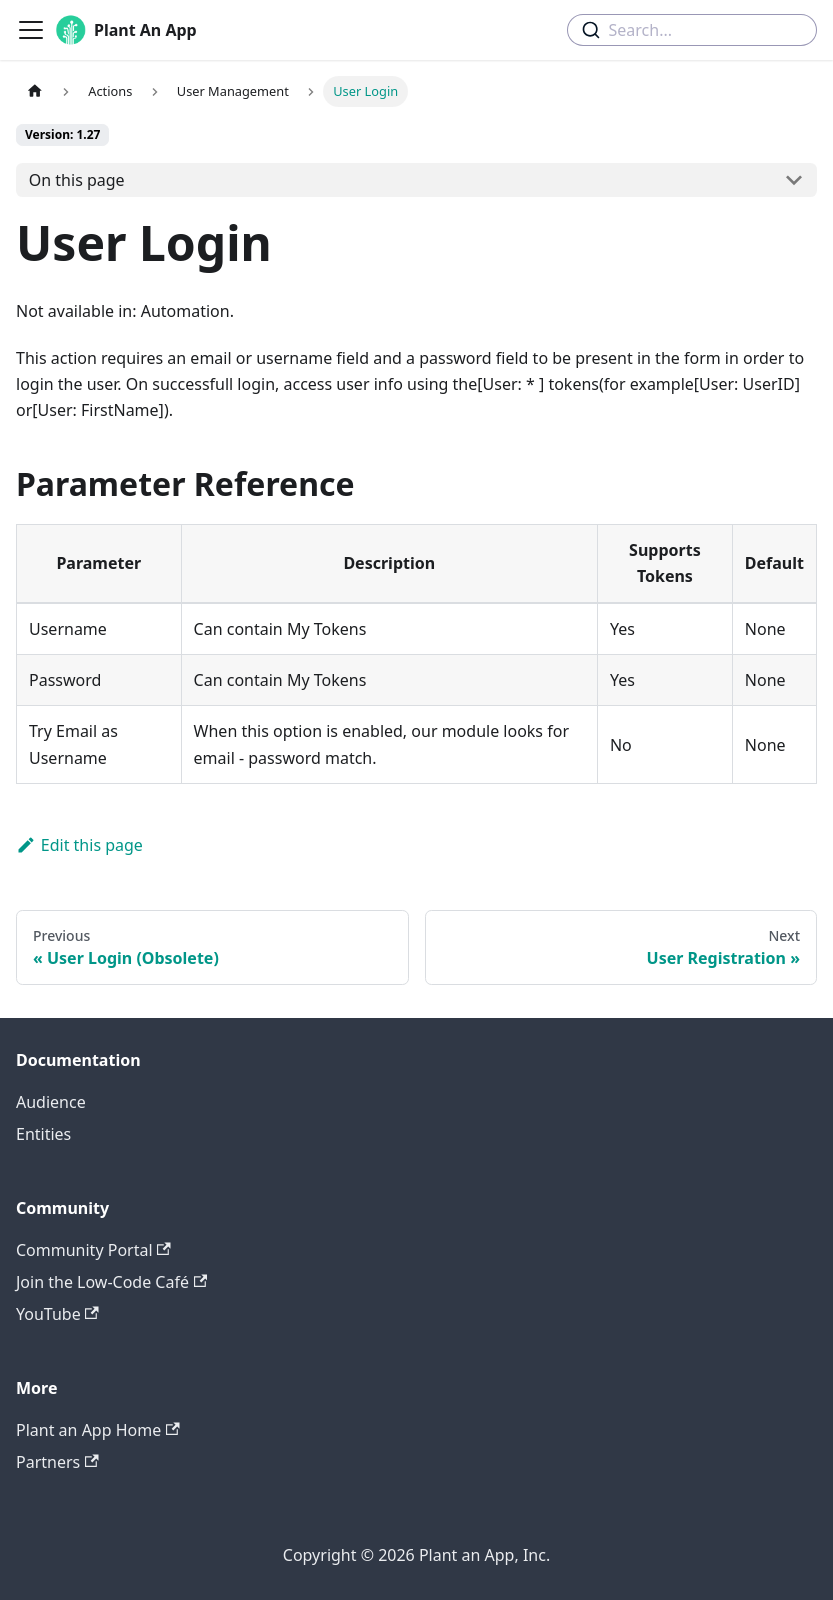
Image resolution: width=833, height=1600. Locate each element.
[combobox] (692, 30)
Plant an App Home (98, 1430)
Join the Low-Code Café (111, 1282)
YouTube (57, 1314)
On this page (77, 180)
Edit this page (79, 845)
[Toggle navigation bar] (31, 30)
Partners (57, 1462)
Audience (51, 1102)
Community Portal (93, 1250)
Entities (43, 1134)
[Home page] (35, 91)
